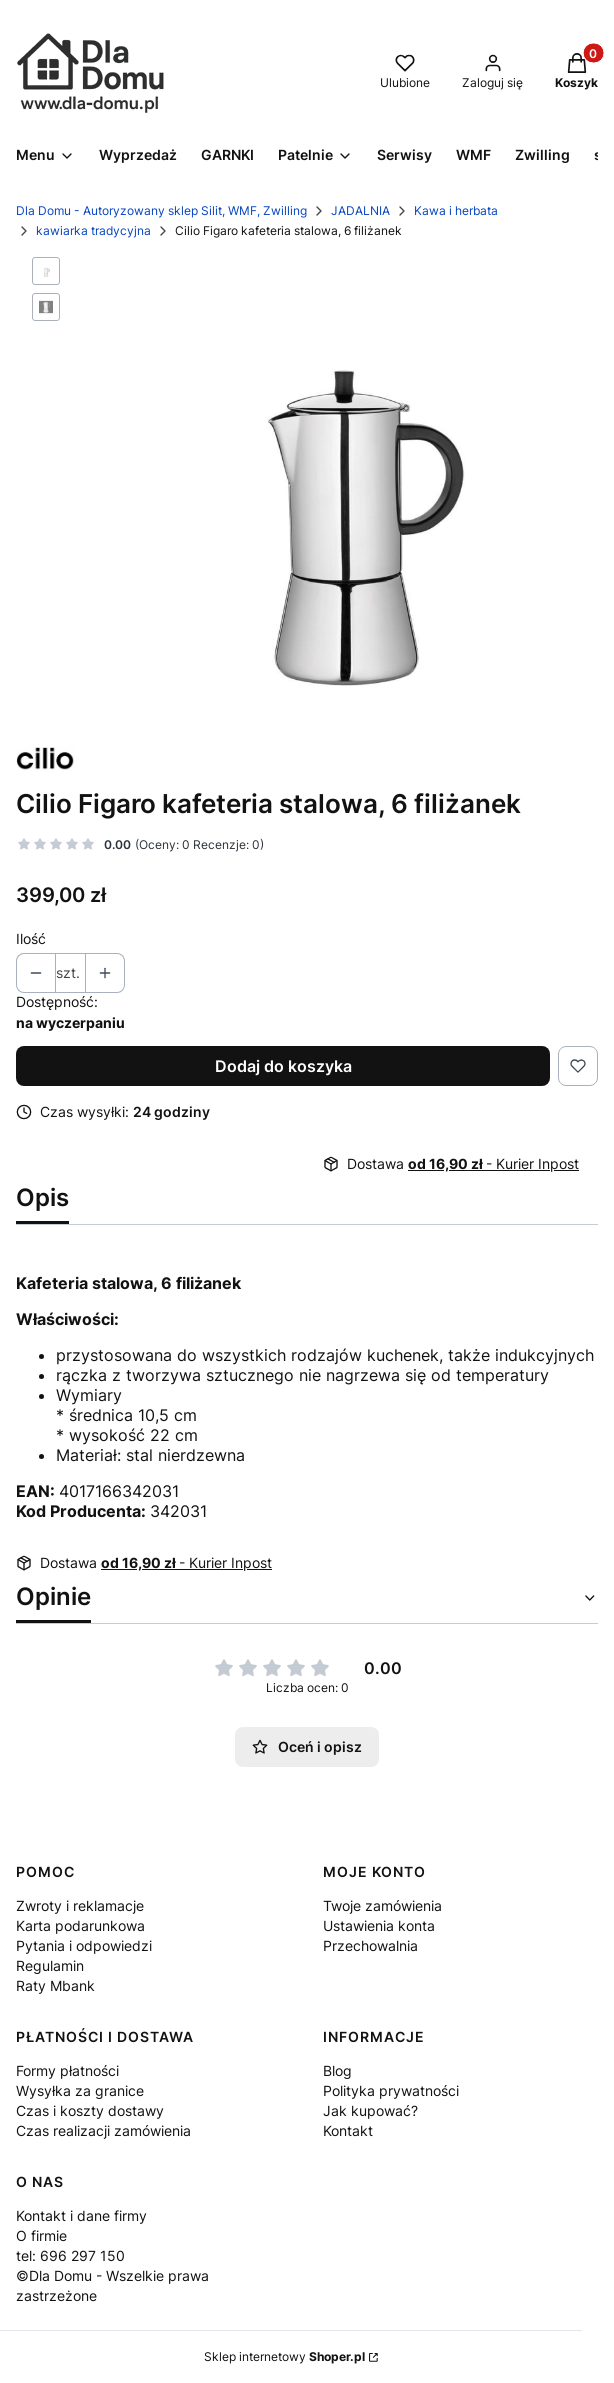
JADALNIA (360, 210)
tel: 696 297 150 (70, 2255)
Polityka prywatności (391, 2090)
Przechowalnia (370, 1945)
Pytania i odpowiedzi (84, 1945)
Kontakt (348, 2130)
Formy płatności (67, 2070)
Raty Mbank (55, 1985)
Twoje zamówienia (382, 1905)
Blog (337, 2070)
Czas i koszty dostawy (90, 2110)
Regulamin (50, 1965)
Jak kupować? (370, 2110)
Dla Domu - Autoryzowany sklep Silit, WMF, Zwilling (161, 210)
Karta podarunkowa (80, 1925)
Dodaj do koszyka (283, 1066)
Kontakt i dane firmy (81, 2215)
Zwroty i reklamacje (80, 1905)
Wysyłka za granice (80, 2090)
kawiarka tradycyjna (93, 230)
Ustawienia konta (379, 1925)
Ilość (31, 938)
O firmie (41, 2235)
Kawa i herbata (456, 210)
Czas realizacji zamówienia (103, 2130)
